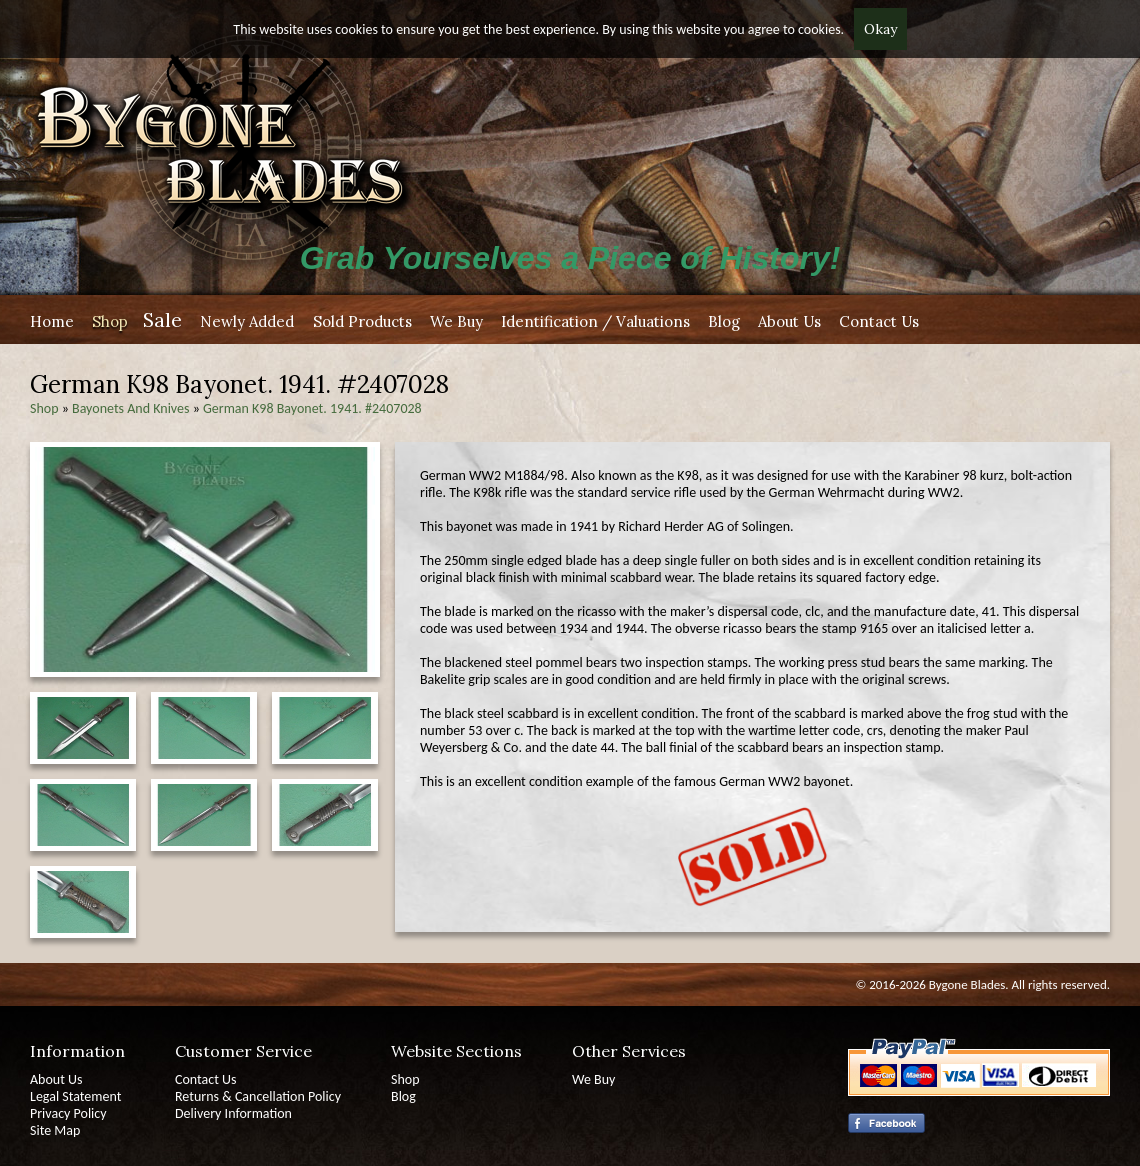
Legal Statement (75, 1096)
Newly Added (247, 321)
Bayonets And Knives (130, 408)
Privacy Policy (68, 1113)
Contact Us (879, 321)
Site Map (55, 1130)
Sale (162, 319)
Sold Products (362, 321)
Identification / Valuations (595, 321)
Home (52, 321)
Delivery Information (233, 1113)
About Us (789, 321)
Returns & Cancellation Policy (258, 1096)
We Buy (456, 321)
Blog (724, 321)
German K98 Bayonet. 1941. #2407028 (312, 408)
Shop (110, 321)
